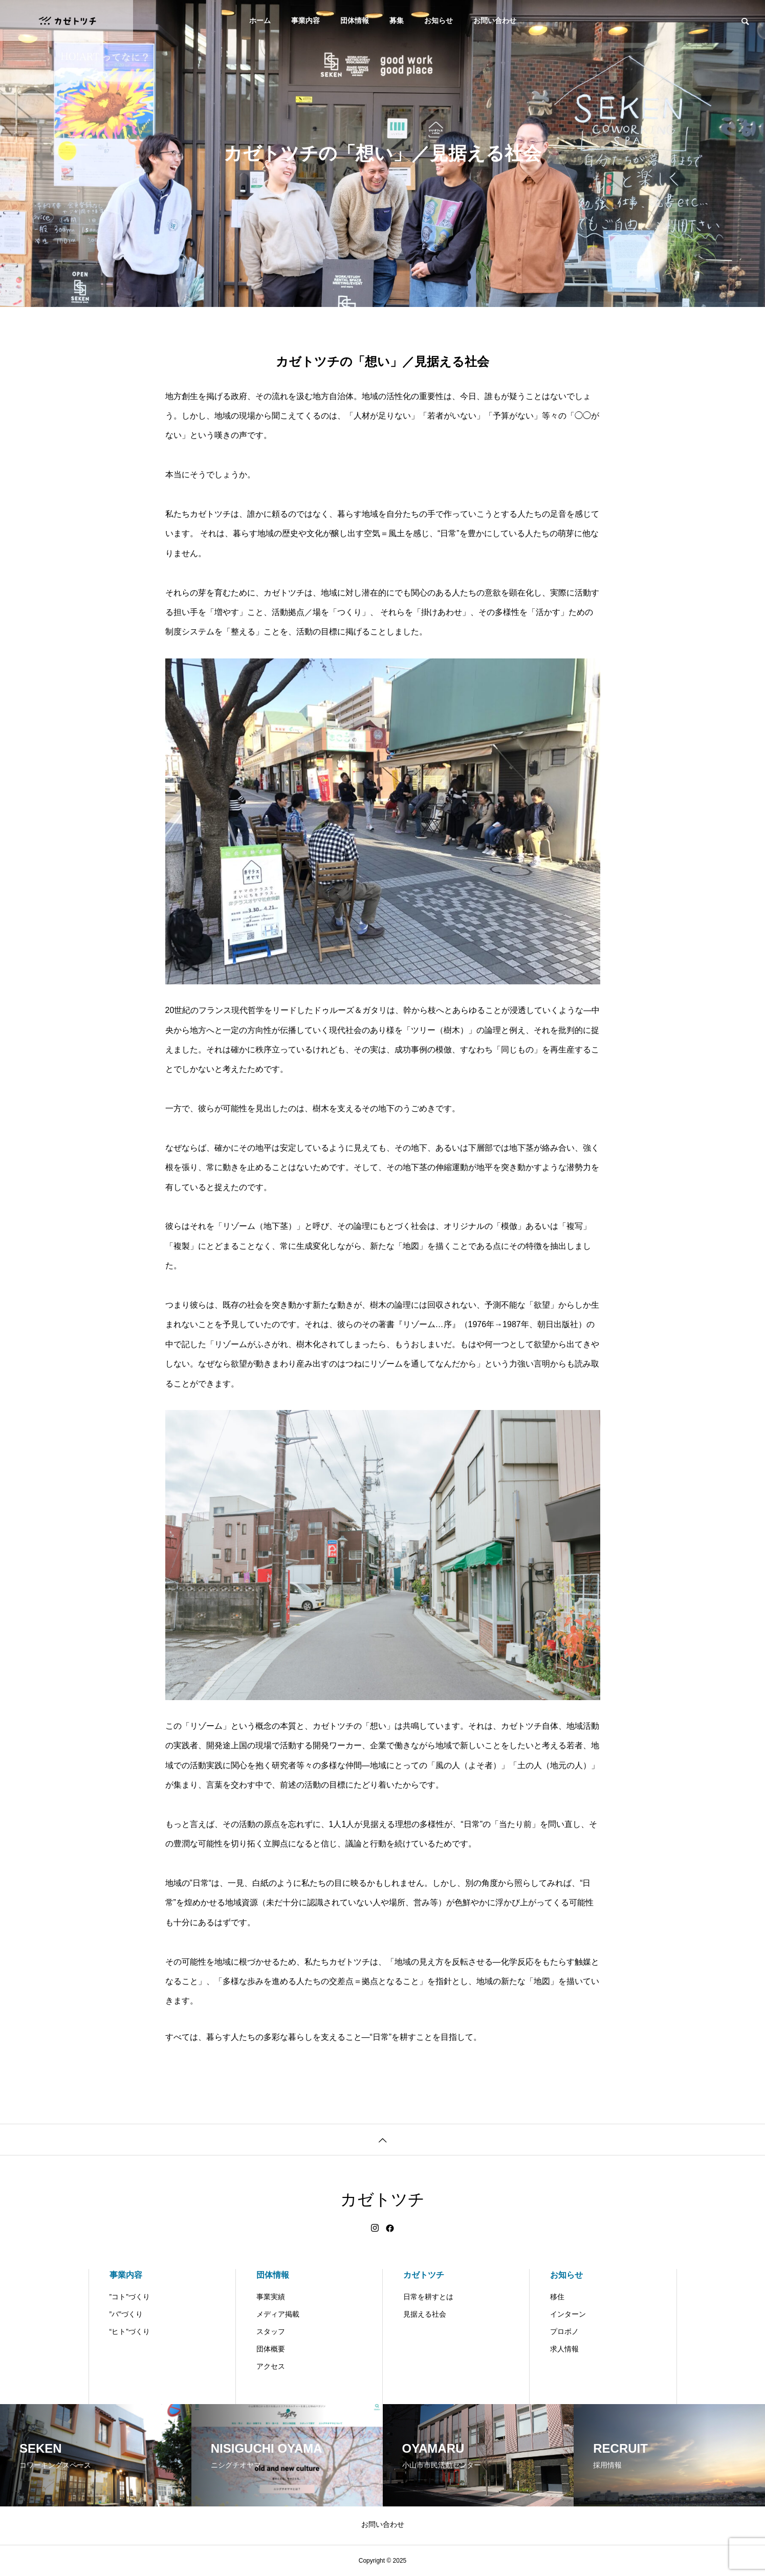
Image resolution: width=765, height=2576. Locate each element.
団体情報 (354, 20)
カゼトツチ (423, 2275)
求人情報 (564, 2349)
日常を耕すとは (428, 2297)
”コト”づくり (130, 2297)
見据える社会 (424, 2314)
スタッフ (270, 2331)
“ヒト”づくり (130, 2331)
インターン (568, 2314)
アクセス (270, 2366)
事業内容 (305, 20)
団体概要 (270, 2349)
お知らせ (438, 20)
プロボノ (564, 2331)
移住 (557, 2297)
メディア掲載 (277, 2314)
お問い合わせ (494, 20)
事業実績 (270, 2297)
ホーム (260, 20)
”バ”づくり (126, 2314)
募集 (396, 20)
